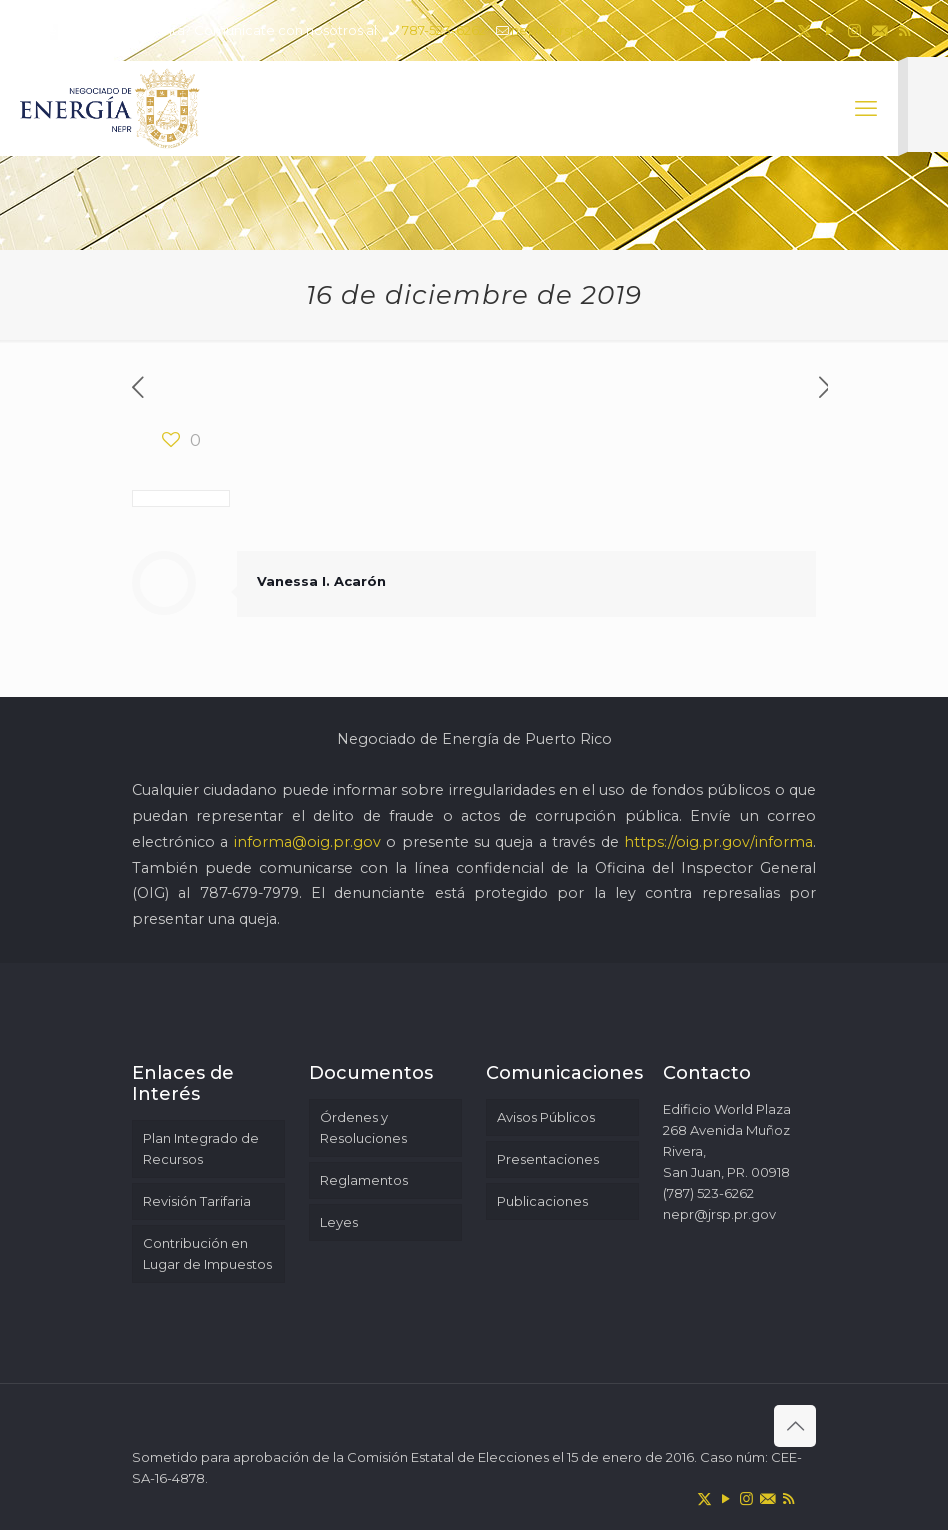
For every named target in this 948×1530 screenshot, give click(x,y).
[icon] (879, 30)
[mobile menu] (866, 109)
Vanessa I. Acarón (321, 581)
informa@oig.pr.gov (307, 842)
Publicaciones (542, 1201)
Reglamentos (364, 1180)
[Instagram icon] (854, 30)
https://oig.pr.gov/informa (718, 842)
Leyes (339, 1222)
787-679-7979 (249, 893)
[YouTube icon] (829, 30)
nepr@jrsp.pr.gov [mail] (567, 30)
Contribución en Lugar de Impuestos (207, 1253)
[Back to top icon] (795, 1426)
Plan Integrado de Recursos (201, 1148)
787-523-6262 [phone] (444, 30)
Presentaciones (548, 1159)
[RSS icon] (904, 30)
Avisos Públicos (546, 1117)
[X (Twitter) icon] (804, 30)
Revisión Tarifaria (197, 1201)
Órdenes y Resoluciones (363, 1127)
